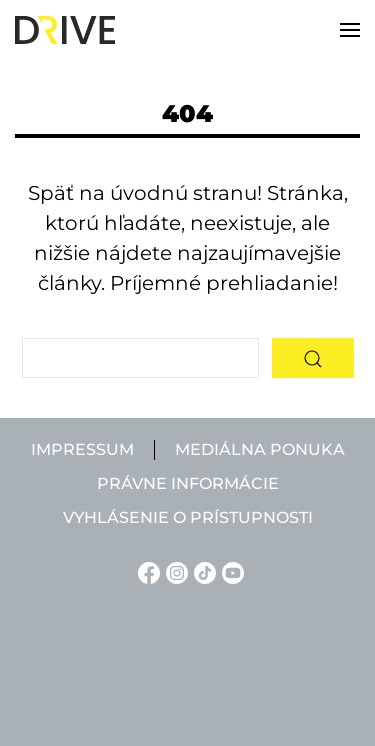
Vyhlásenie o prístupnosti (188, 517)
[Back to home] (65, 30)
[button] (350, 30)
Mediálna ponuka (260, 449)
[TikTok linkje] (202, 571)
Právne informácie (188, 483)
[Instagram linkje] (174, 571)
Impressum (82, 449)
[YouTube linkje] (230, 571)
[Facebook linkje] (146, 571)
